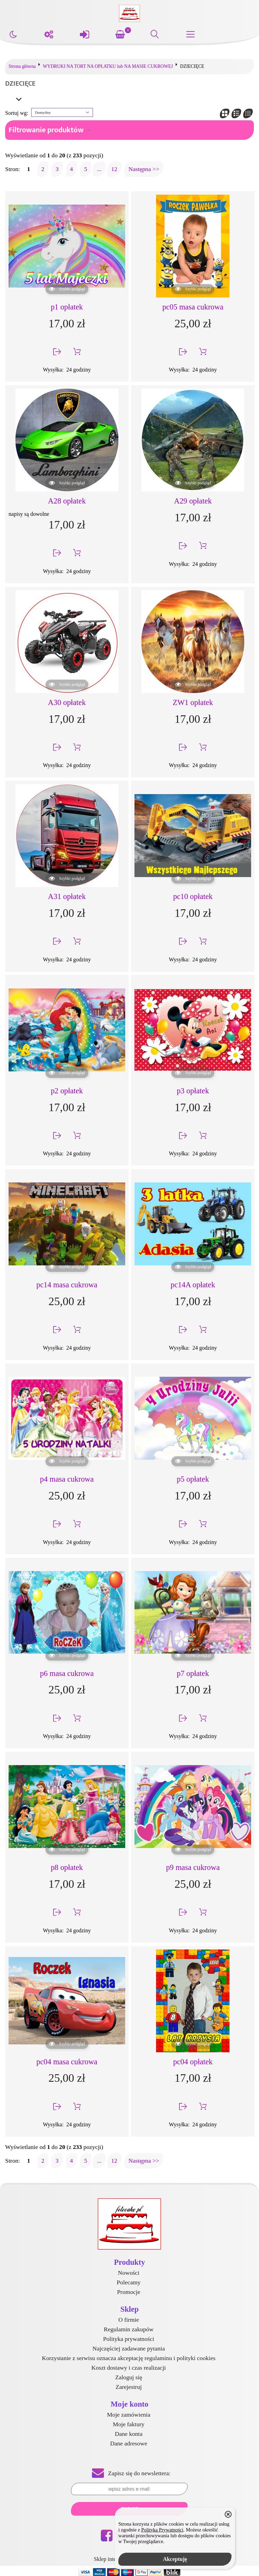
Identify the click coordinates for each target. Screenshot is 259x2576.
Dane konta (129, 2433)
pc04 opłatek (193, 2061)
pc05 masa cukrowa (192, 307)
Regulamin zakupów (128, 2329)
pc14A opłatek (192, 1284)
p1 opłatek (67, 307)
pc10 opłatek (193, 896)
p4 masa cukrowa (67, 1479)
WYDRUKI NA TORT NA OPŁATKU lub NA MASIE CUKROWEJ (108, 66)
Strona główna (22, 66)
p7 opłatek (193, 1673)
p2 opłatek (67, 1090)
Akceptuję (175, 2559)
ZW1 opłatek (193, 702)
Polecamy (128, 2282)
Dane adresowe (128, 2443)
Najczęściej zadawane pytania (128, 2348)
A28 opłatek (67, 501)
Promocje (128, 2291)
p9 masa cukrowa (193, 1867)
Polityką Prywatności (162, 2529)
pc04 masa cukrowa (66, 2061)
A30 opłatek (67, 702)
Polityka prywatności (128, 2338)
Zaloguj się (128, 2377)
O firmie (128, 2319)
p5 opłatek (193, 1479)
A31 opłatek (67, 896)
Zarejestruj (129, 2386)
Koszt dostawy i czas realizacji (129, 2367)
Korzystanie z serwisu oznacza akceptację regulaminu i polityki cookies (128, 2358)
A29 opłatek (193, 501)
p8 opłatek (67, 1867)
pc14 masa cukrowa (66, 1284)
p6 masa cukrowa (67, 1673)
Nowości (129, 2272)
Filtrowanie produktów (46, 130)
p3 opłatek (193, 1090)
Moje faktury (128, 2424)
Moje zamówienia (129, 2414)
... (99, 169)
